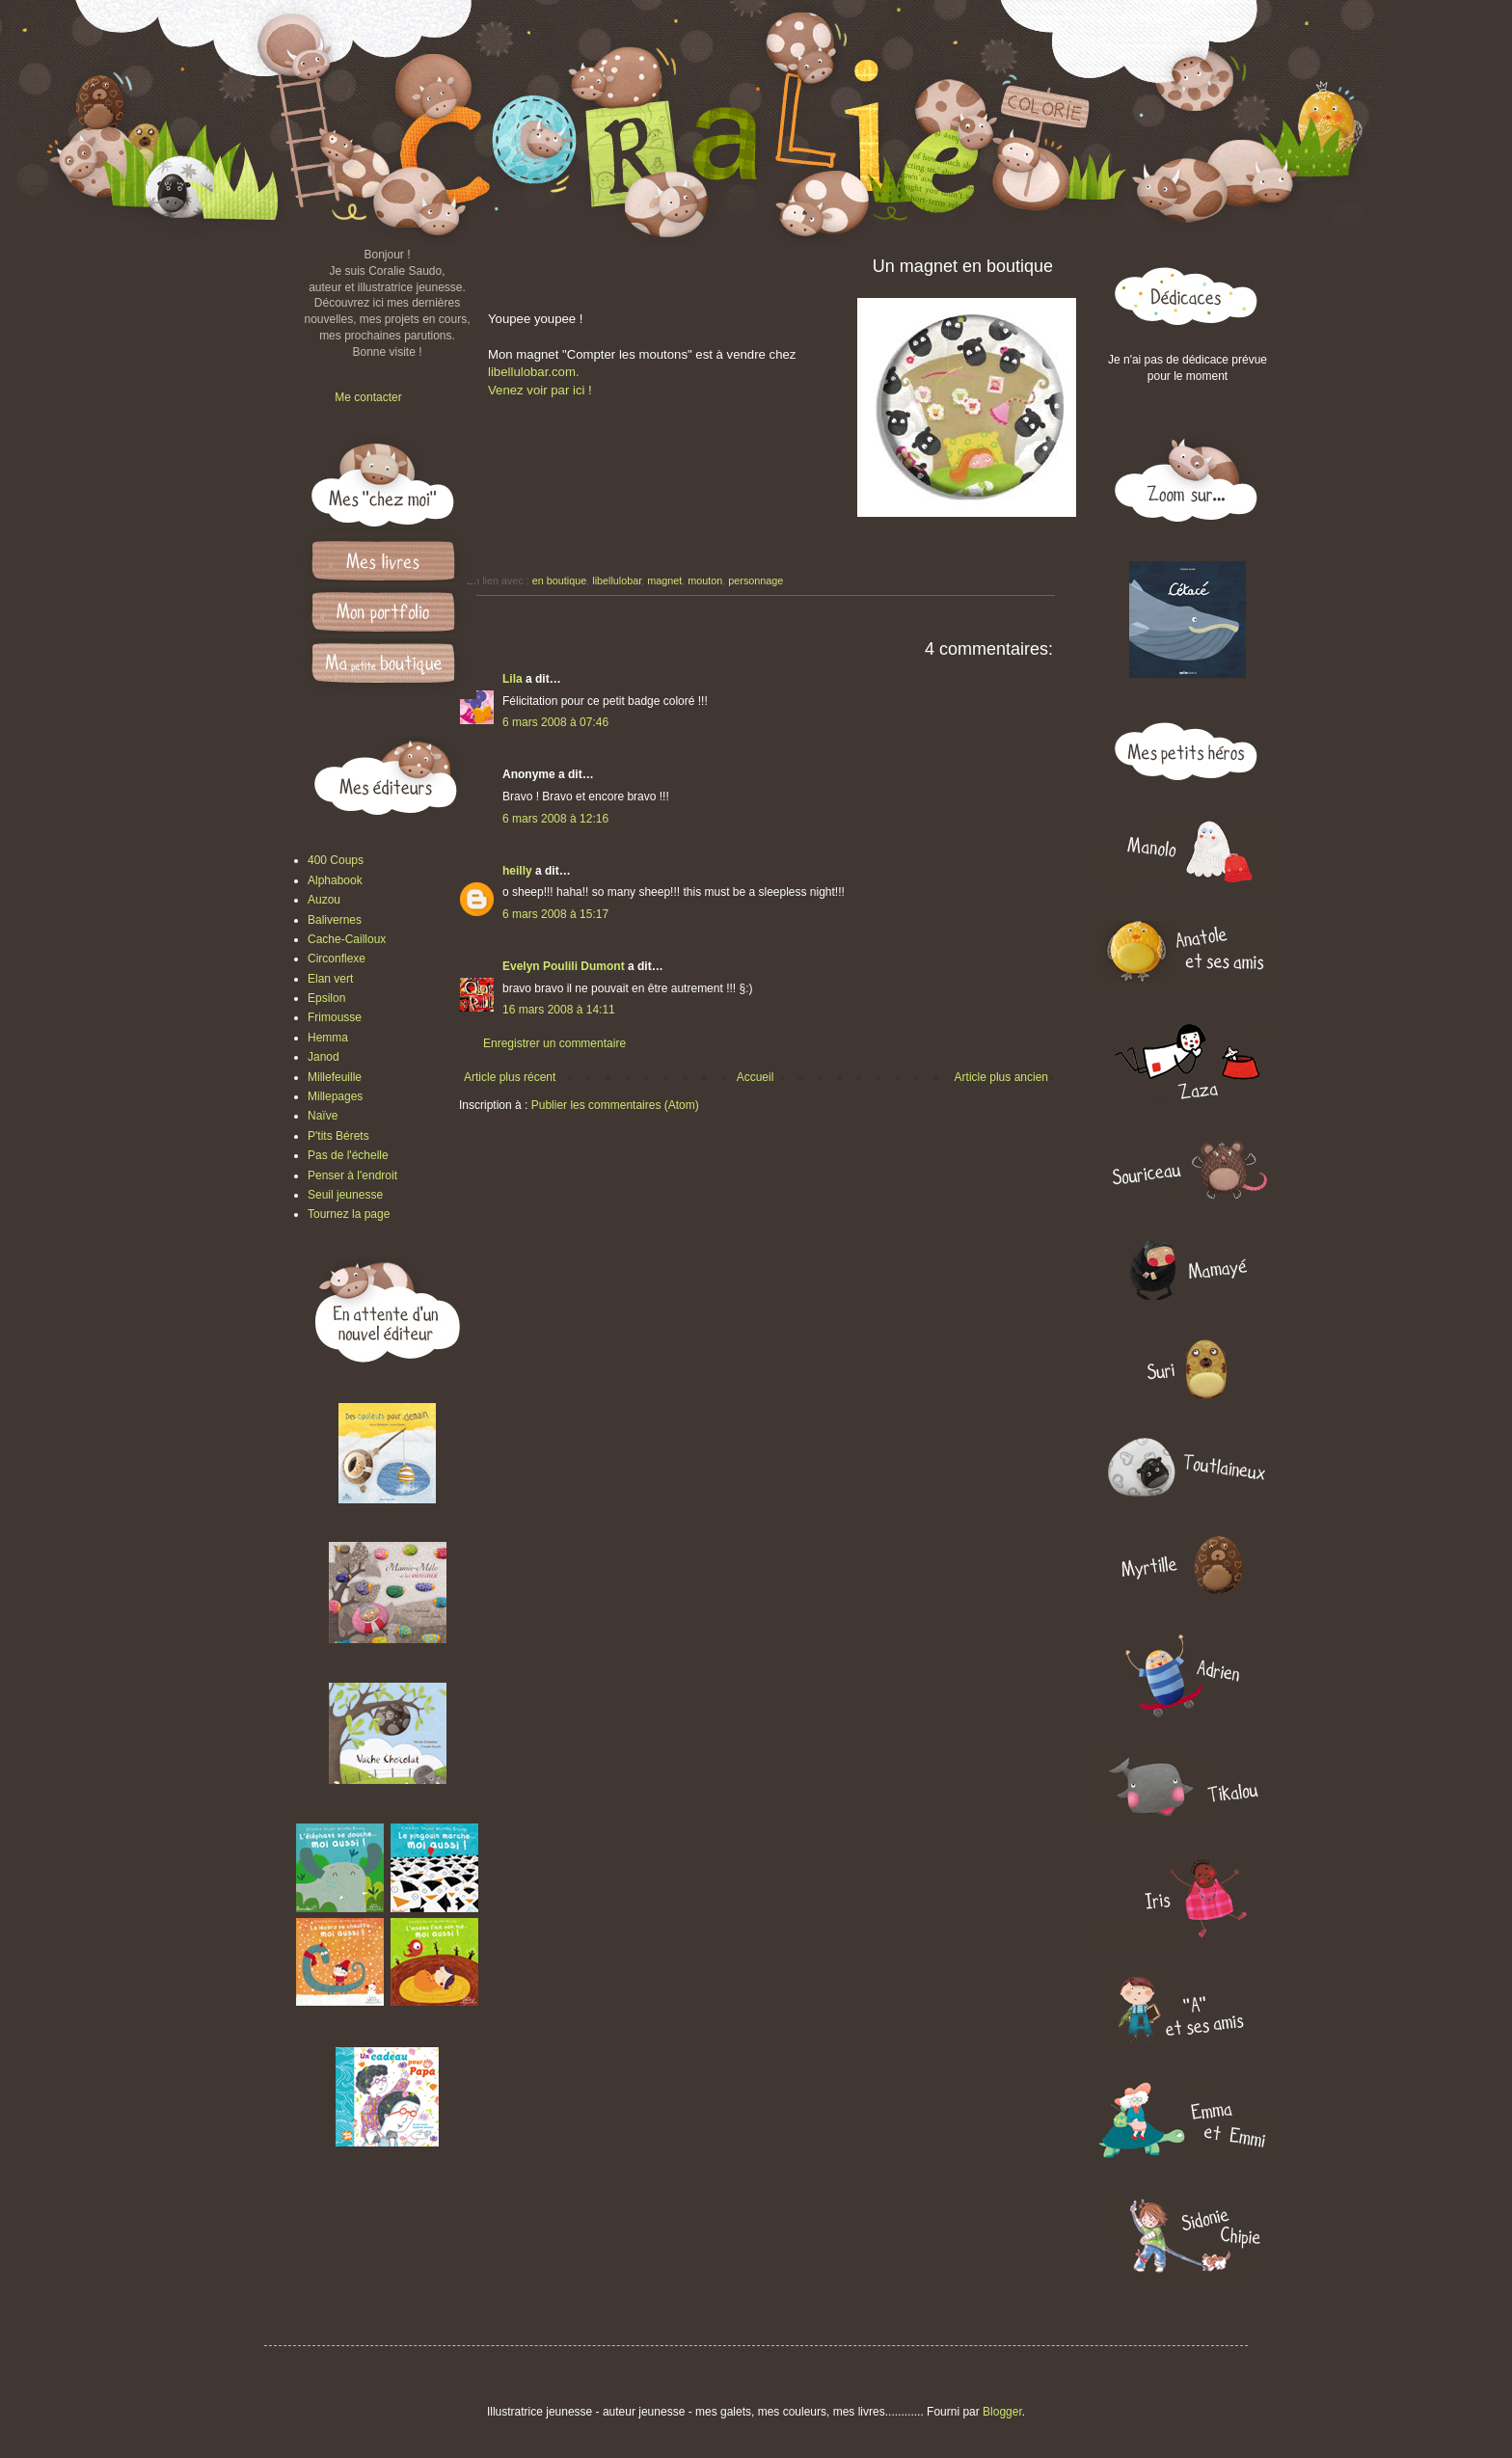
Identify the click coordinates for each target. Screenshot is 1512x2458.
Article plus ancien (1001, 1077)
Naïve (323, 1115)
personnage (755, 580)
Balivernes (335, 920)
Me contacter (368, 397)
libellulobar (616, 580)
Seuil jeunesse (345, 1195)
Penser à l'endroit (352, 1175)
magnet (664, 580)
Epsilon (326, 998)
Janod (323, 1057)
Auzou (324, 899)
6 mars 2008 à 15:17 (555, 914)
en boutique (559, 580)
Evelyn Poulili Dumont (563, 966)
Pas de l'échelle (348, 1155)
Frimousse (335, 1017)
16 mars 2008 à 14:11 (558, 1009)
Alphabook (335, 880)
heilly (517, 871)
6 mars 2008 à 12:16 (555, 818)
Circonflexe (336, 958)
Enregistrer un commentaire (554, 1043)
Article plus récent (509, 1077)
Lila (512, 679)
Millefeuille (335, 1077)
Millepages (335, 1096)
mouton (705, 580)
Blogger (1002, 2411)
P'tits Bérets (338, 1136)
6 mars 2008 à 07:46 (555, 722)
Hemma (328, 1037)
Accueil (755, 1077)
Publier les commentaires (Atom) (615, 1105)
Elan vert (330, 979)
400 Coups (336, 860)
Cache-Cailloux (347, 939)
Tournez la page (349, 1214)
